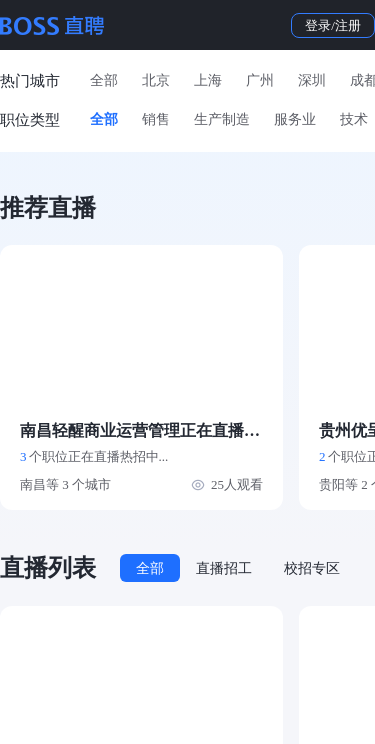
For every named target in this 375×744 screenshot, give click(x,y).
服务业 (295, 119)
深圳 (312, 80)
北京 (156, 80)
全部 (104, 80)
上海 (208, 80)
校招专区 (312, 568)
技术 (354, 119)
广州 (260, 80)
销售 (156, 119)
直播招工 (224, 568)
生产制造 (222, 119)
